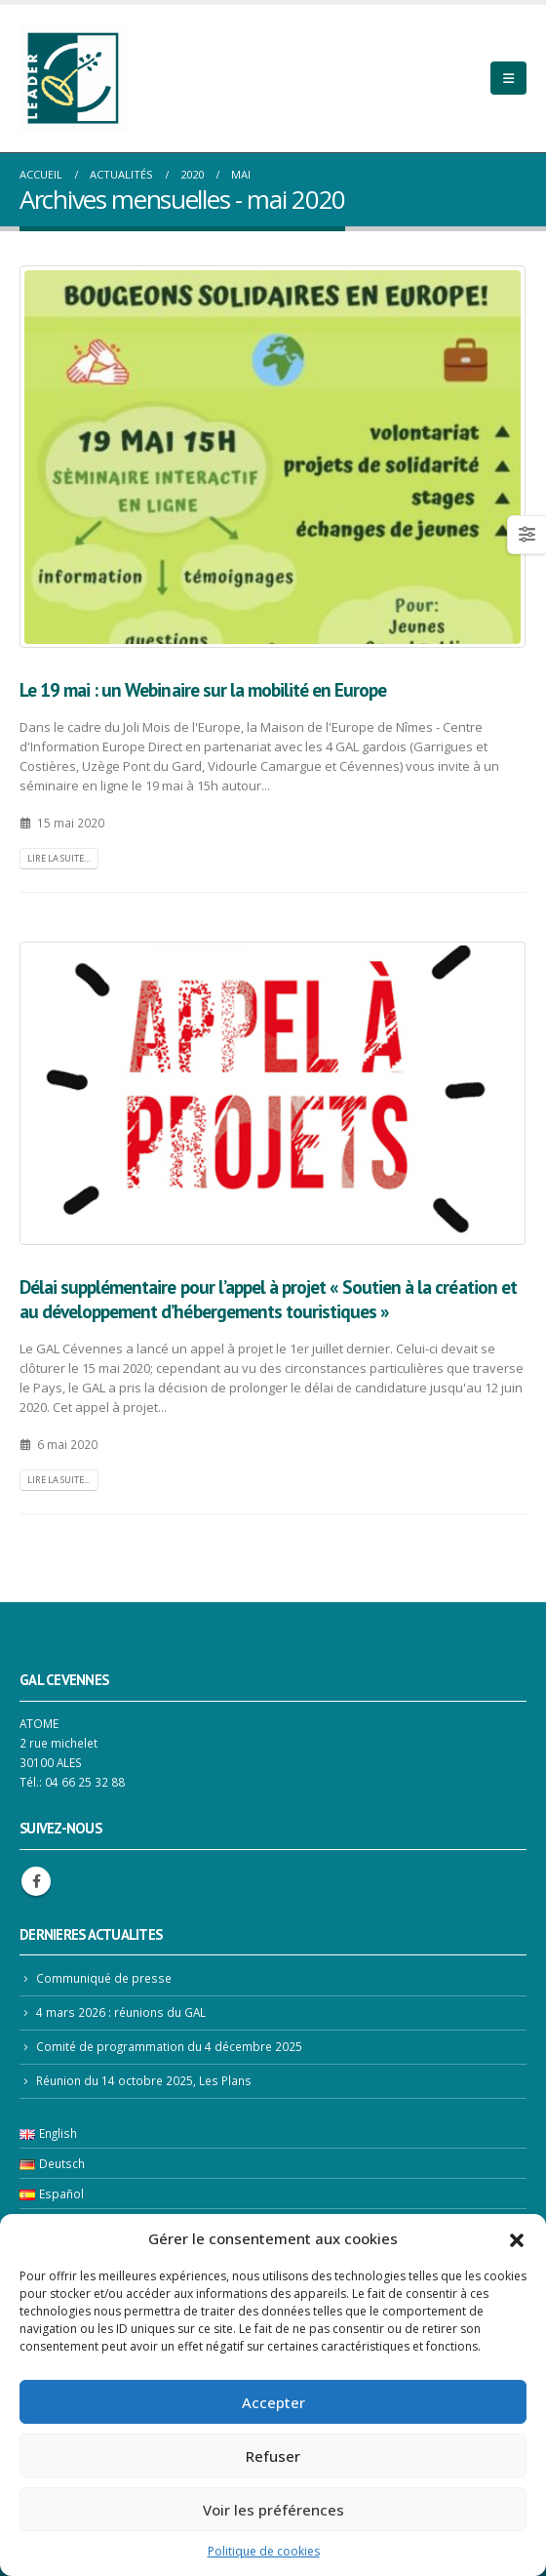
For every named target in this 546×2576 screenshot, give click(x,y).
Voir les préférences (273, 2509)
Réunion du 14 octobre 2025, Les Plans (144, 2080)
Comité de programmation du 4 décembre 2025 (169, 2046)
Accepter (273, 2402)
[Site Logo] (73, 78)
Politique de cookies (264, 2551)
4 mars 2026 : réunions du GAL (121, 2012)
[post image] (273, 456)
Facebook (36, 1881)
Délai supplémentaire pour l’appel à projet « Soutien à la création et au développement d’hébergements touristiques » (268, 1298)
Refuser (273, 2456)
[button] (516, 2238)
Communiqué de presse (104, 1978)
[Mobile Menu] (508, 78)
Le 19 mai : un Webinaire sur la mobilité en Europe (203, 689)
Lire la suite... (58, 858)
